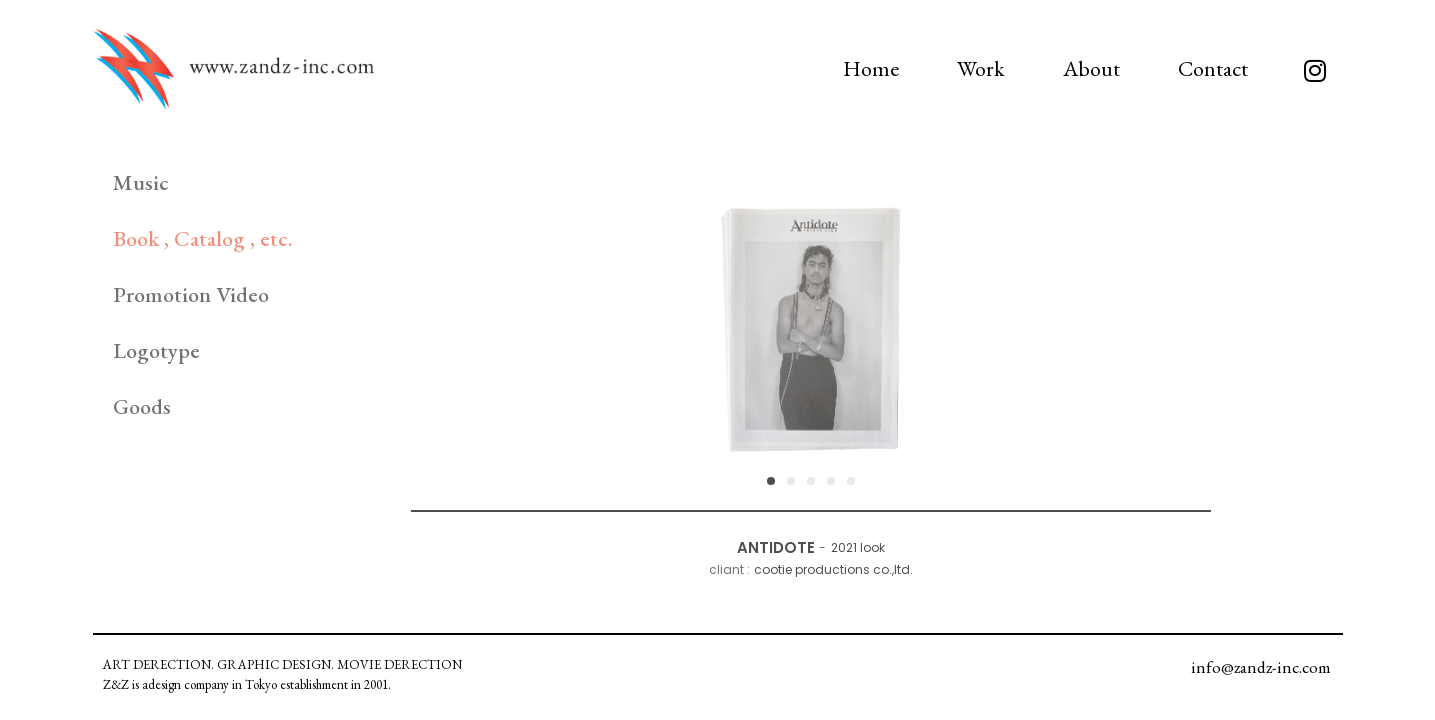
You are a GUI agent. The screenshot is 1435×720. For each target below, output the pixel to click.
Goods (142, 406)
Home (871, 68)
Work (981, 68)
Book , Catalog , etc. (202, 238)
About (1091, 68)
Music (141, 182)
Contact (1213, 68)
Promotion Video (191, 294)
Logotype (156, 350)
